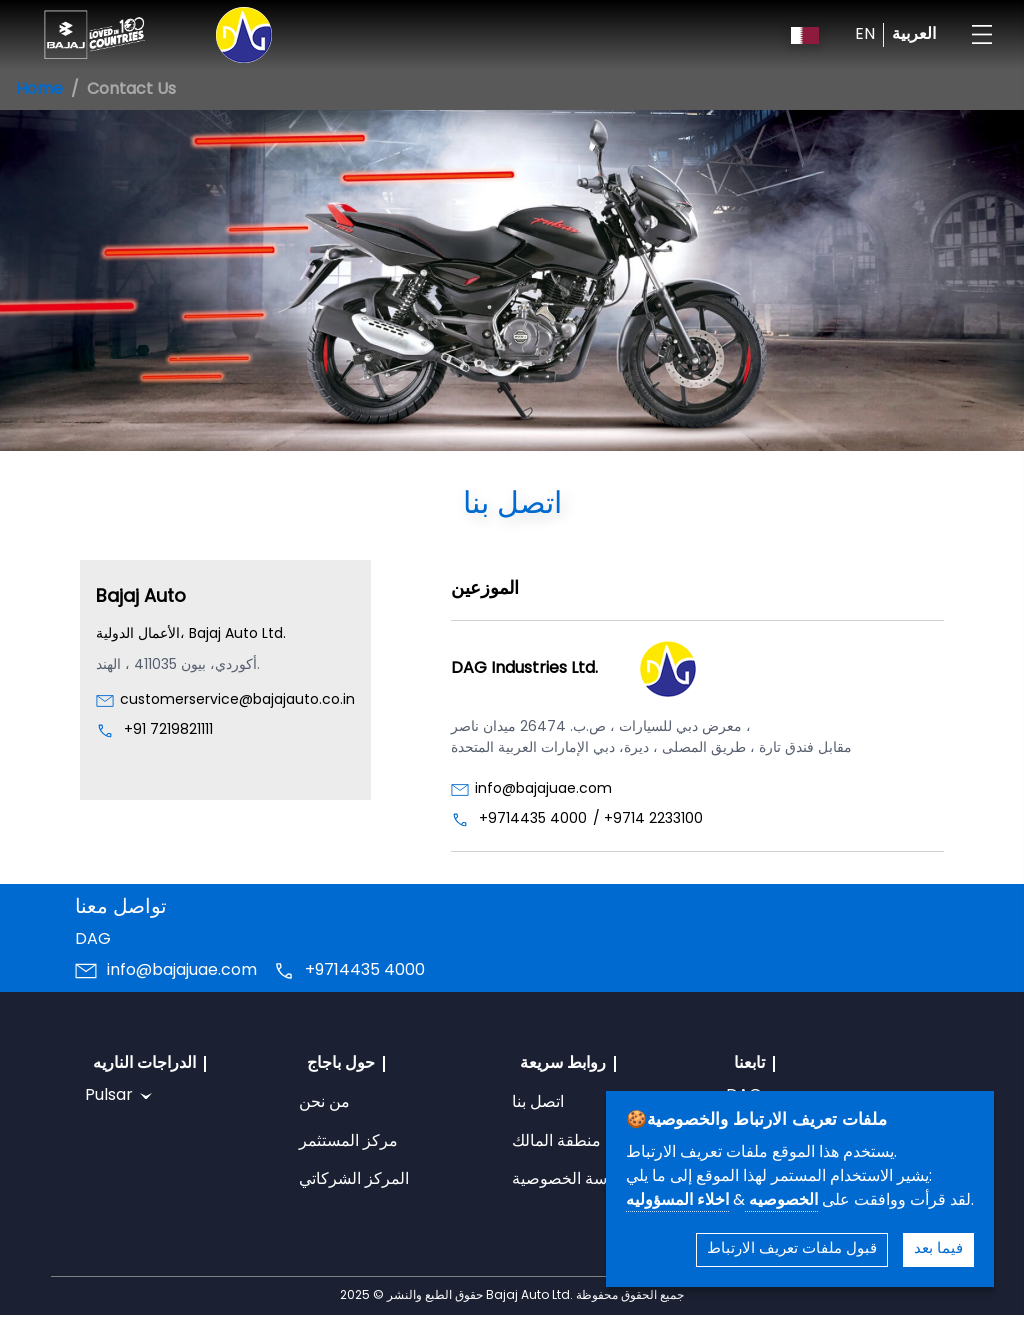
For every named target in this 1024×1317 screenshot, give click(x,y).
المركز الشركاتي (354, 1180)
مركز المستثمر (348, 1142)
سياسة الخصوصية (571, 1180)
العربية (914, 35)
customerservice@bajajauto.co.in (237, 700)
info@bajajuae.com (543, 789)
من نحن (324, 1103)
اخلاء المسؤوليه (677, 1201)
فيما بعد (938, 1249)
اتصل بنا (538, 1103)
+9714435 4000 (533, 819)
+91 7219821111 (168, 730)
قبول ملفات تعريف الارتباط (792, 1249)
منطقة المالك (556, 1142)
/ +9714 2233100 (648, 819)
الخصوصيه (781, 1201)
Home (39, 90)
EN (865, 35)
